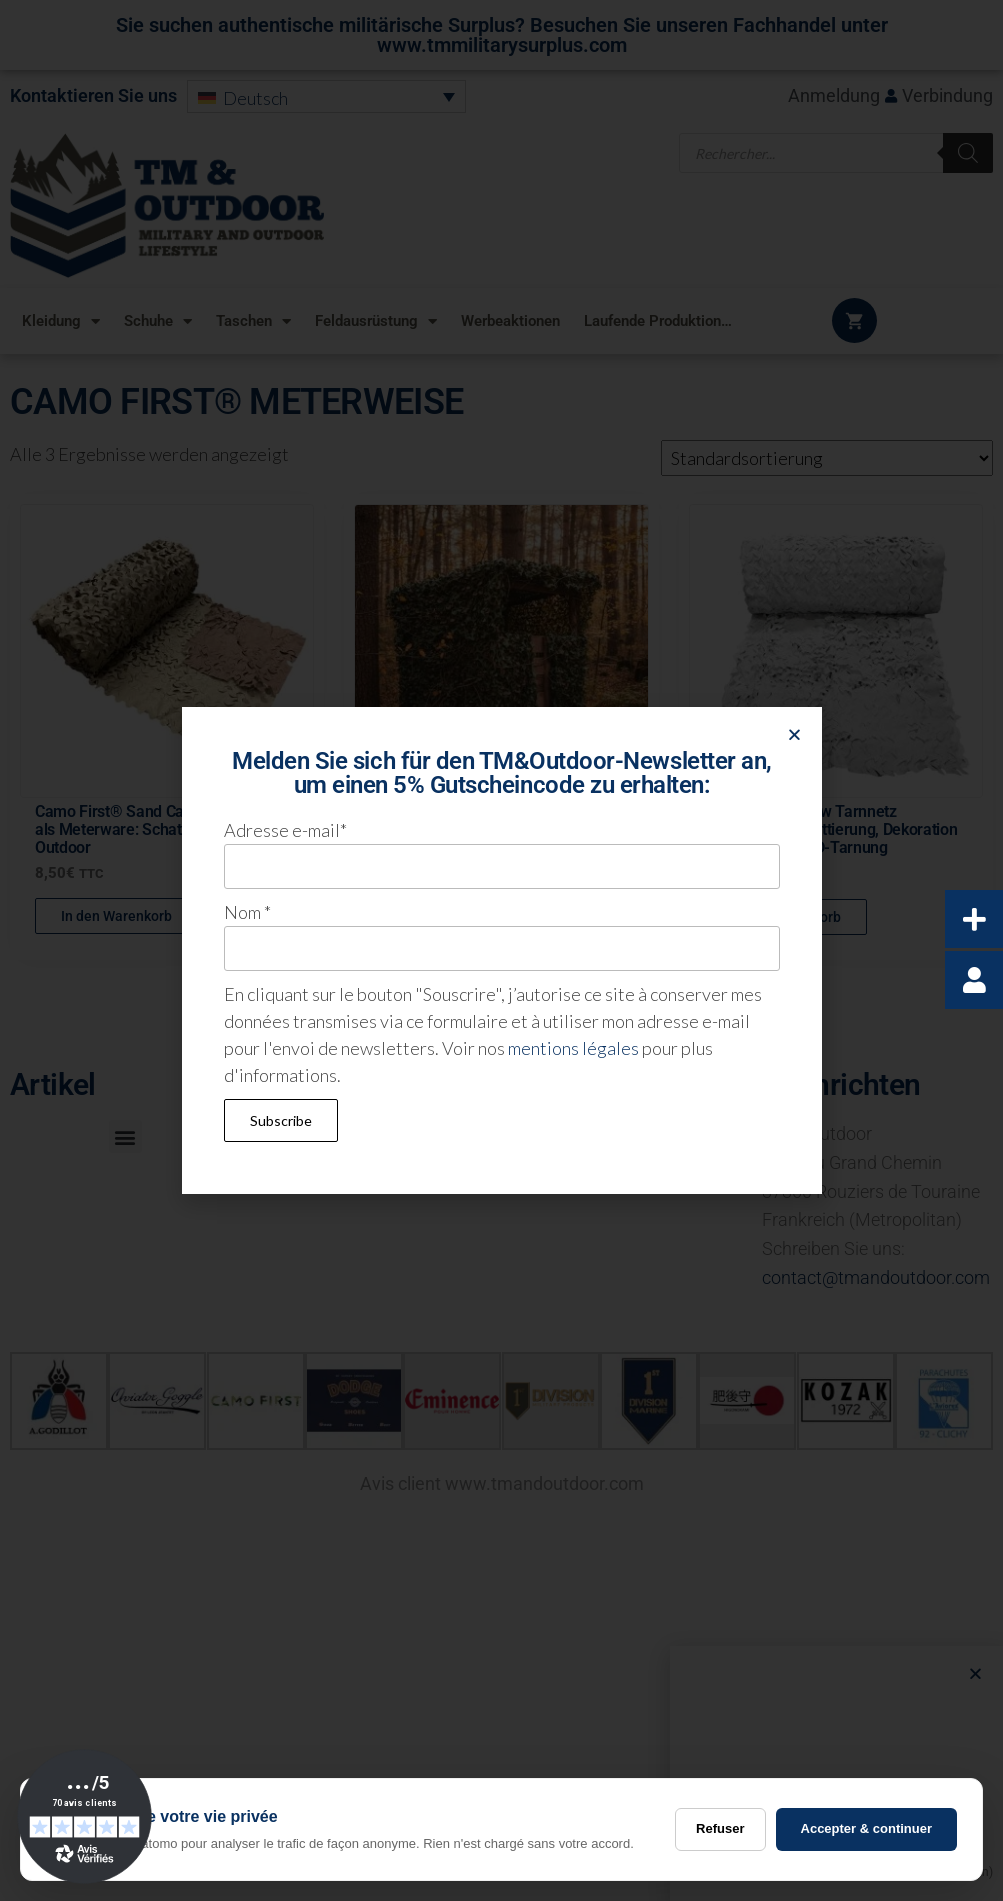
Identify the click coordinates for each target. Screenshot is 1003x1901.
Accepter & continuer (866, 1828)
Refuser (720, 1828)
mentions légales (573, 1048)
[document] (501, 950)
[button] (794, 734)
